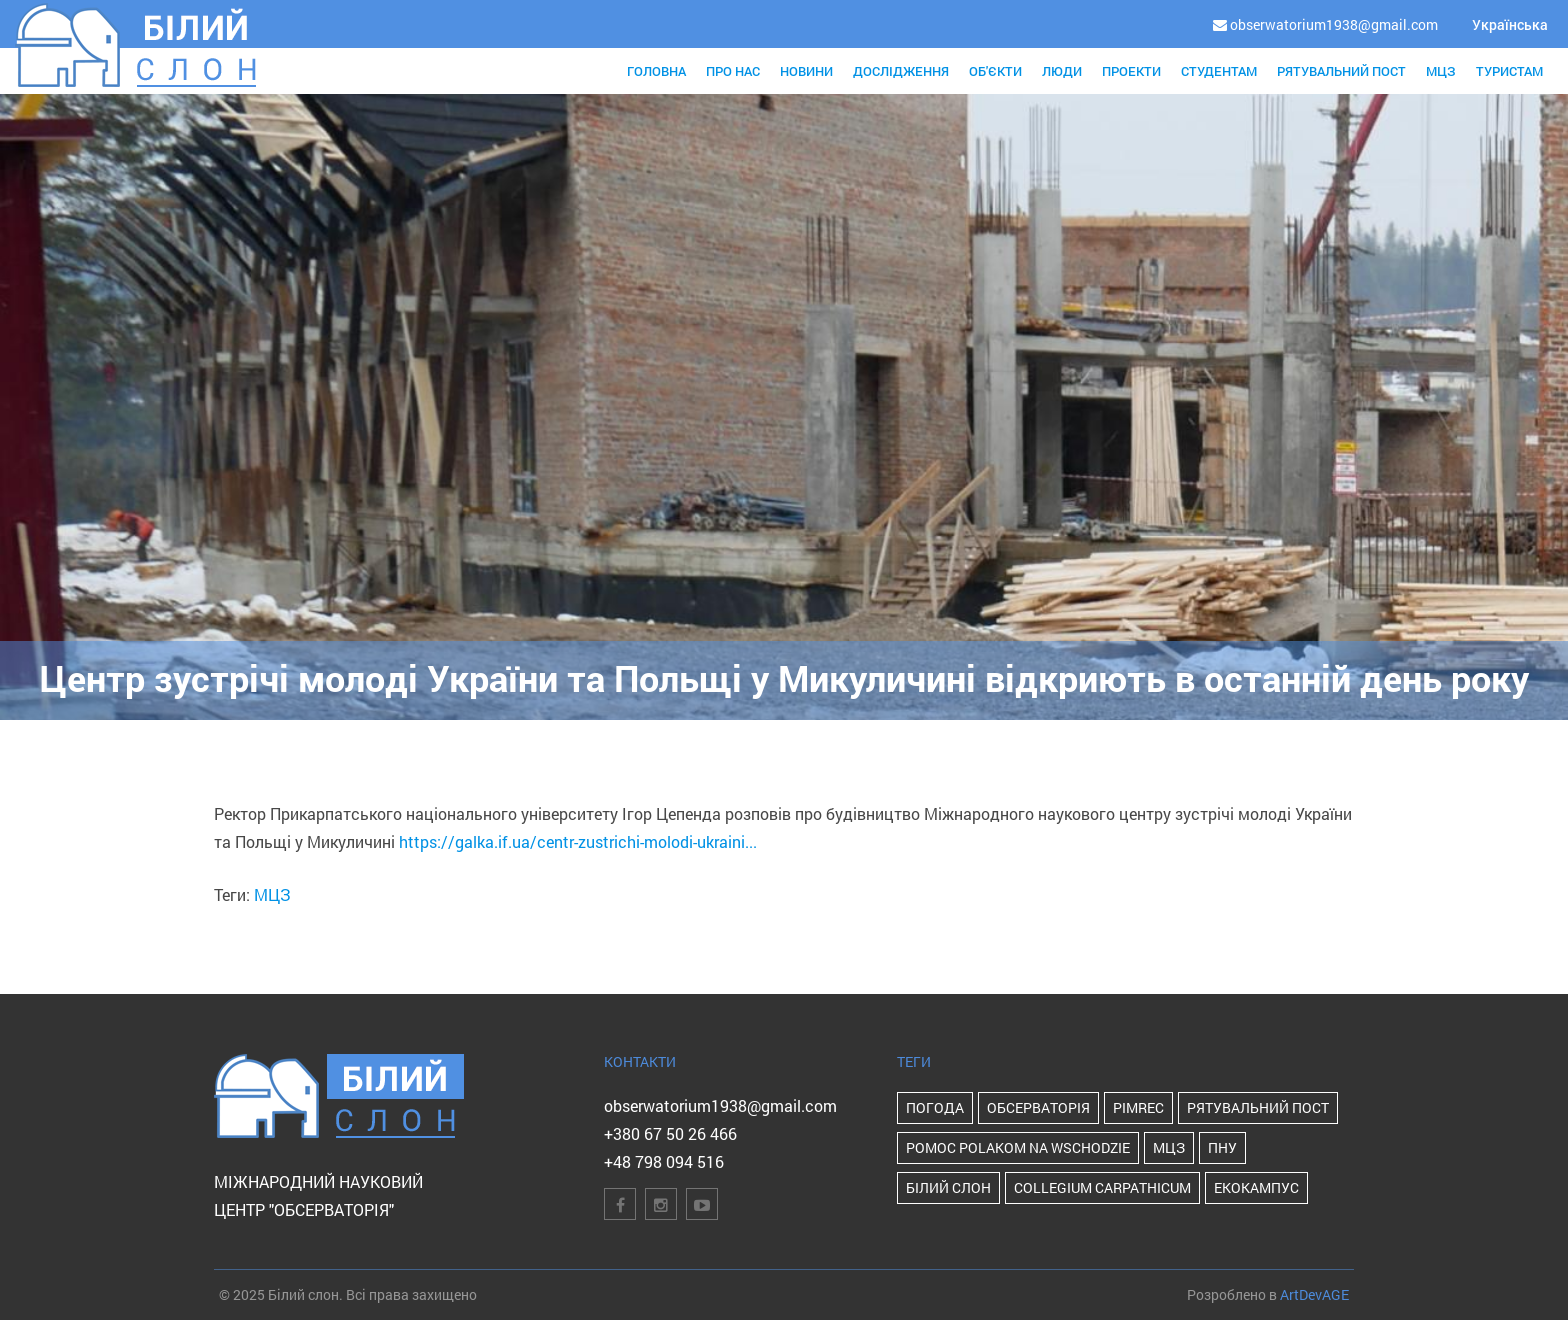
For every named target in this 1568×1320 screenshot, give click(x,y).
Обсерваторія (1038, 1107)
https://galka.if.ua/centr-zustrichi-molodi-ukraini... (578, 841)
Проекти (1131, 71)
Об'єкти (995, 71)
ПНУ (1222, 1147)
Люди (1062, 71)
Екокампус (1256, 1187)
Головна (656, 71)
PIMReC (1138, 1107)
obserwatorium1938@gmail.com (720, 1105)
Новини (806, 71)
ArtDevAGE (1314, 1294)
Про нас (733, 71)
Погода (935, 1107)
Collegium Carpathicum (1102, 1187)
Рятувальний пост (1341, 71)
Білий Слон (948, 1187)
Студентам (1219, 71)
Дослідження (901, 71)
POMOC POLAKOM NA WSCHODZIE (1018, 1147)
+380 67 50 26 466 (670, 1133)
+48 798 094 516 (664, 1161)
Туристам (1509, 71)
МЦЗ (1441, 71)
